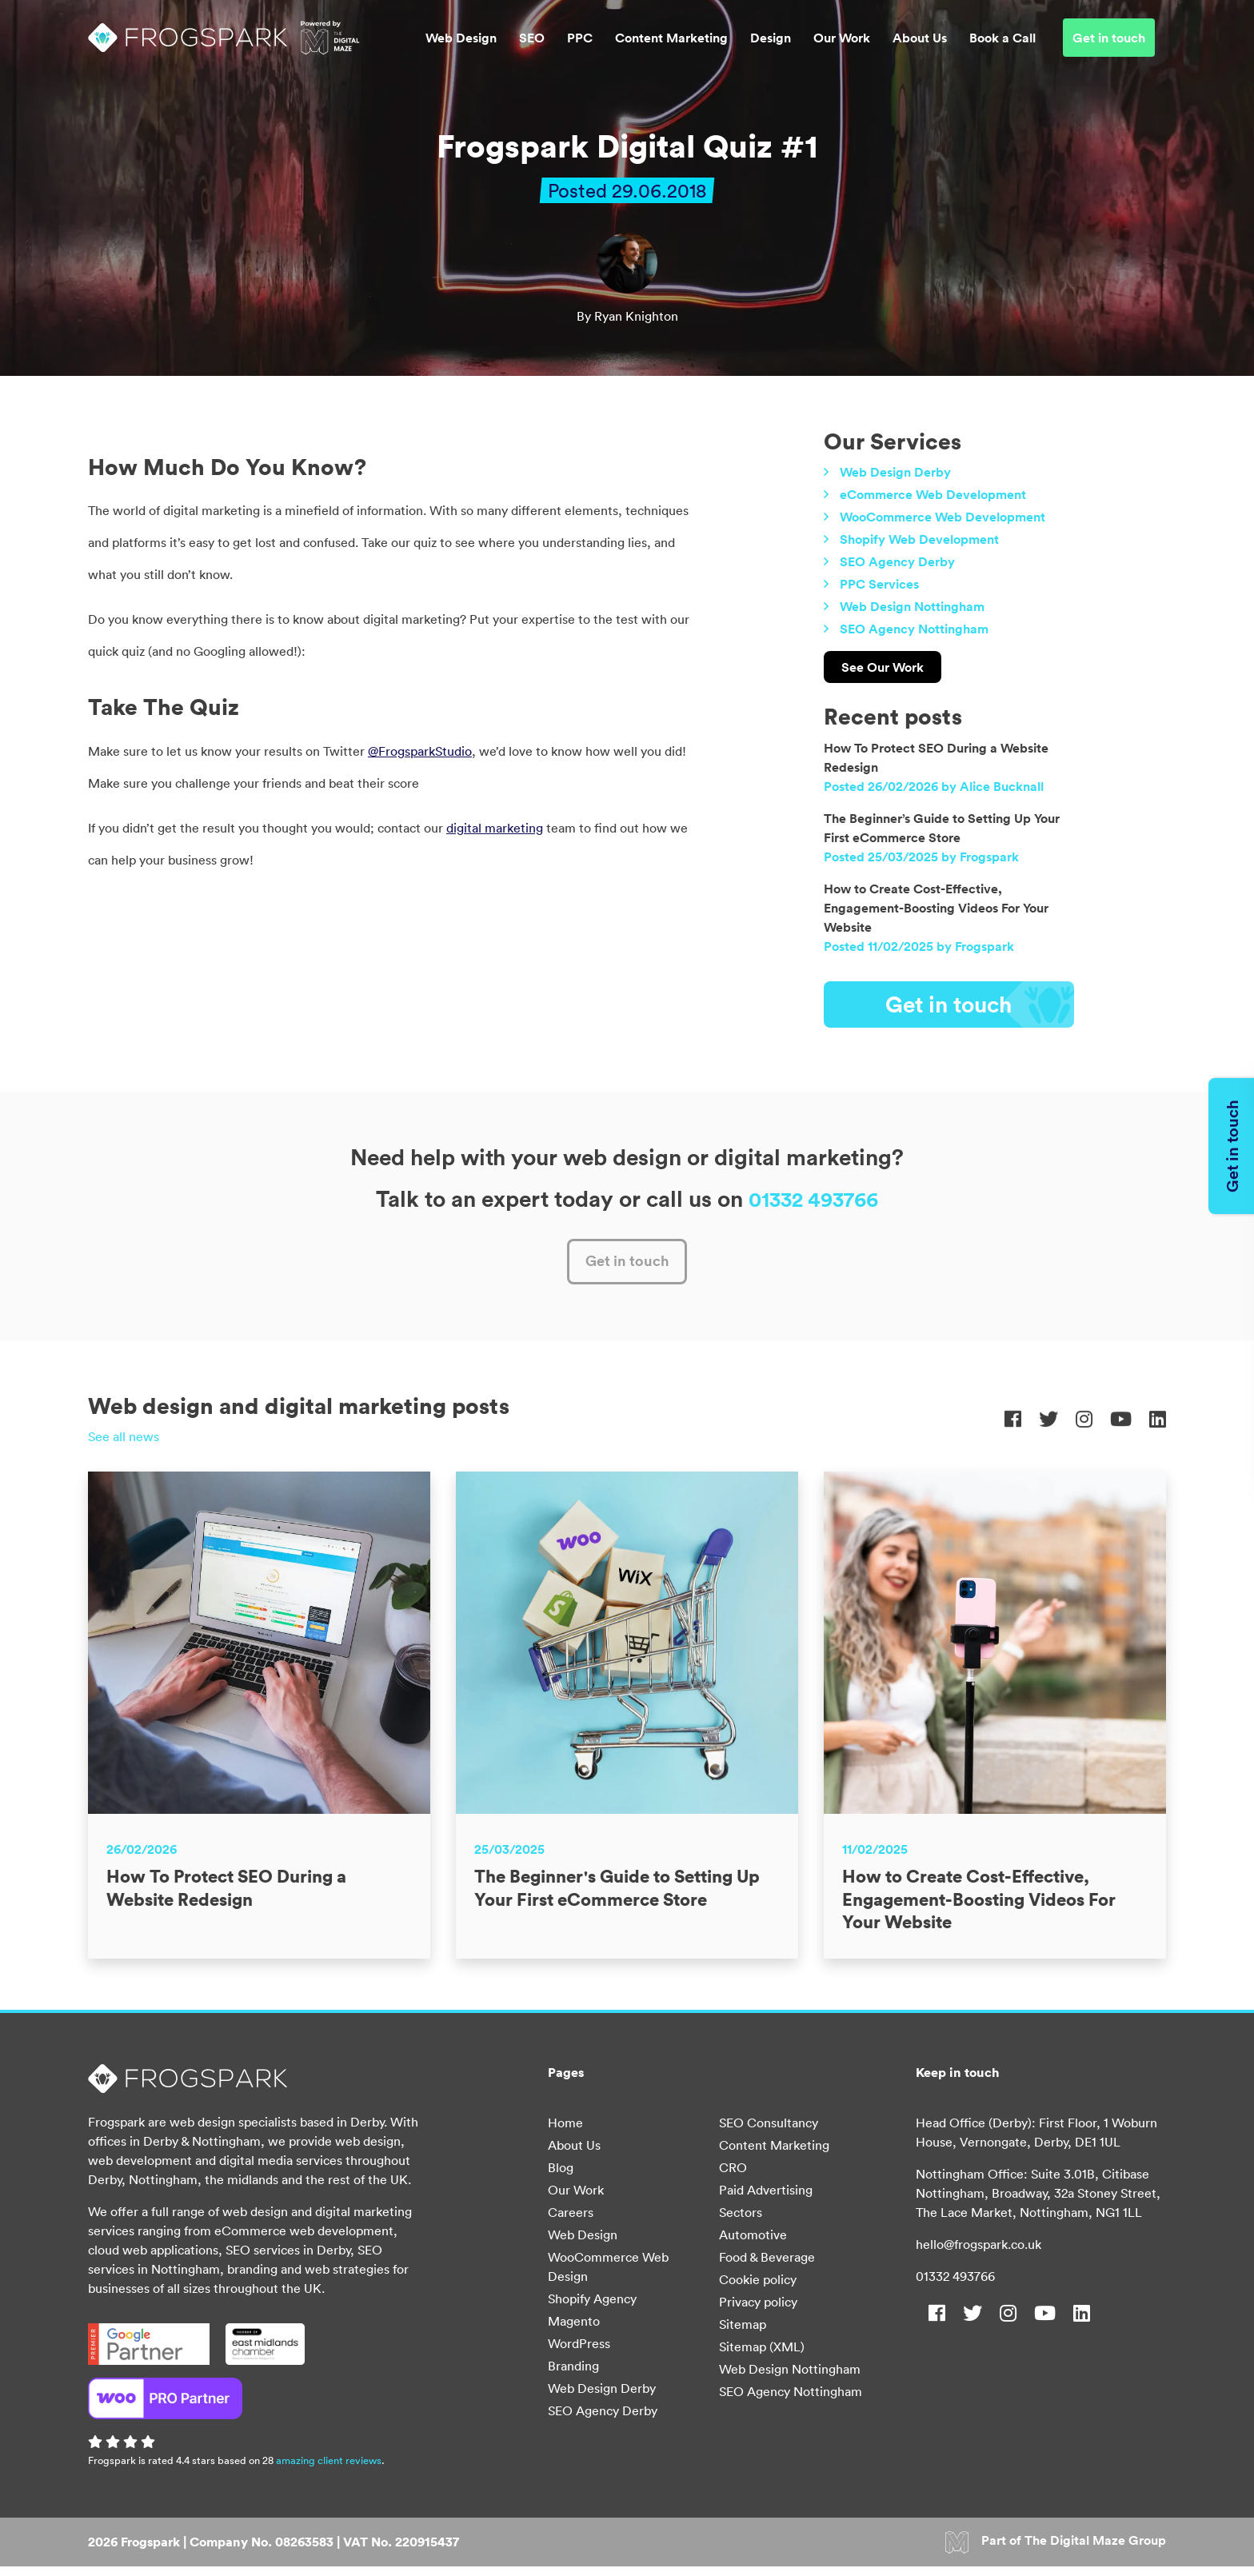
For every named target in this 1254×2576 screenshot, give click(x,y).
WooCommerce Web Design (608, 2276)
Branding (573, 2375)
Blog (560, 2177)
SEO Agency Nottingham (914, 629)
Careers (570, 2222)
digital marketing (494, 828)
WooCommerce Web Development (942, 517)
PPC (580, 45)
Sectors (740, 2222)
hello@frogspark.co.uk (978, 2254)
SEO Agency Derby (897, 561)
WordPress (579, 2353)
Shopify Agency (592, 2308)
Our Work (841, 45)
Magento (574, 2330)
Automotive (753, 2244)
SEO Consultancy (768, 2132)
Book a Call (1002, 45)
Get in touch (1108, 45)
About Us (920, 45)
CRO (733, 2177)
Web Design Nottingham (912, 606)
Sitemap (742, 2334)
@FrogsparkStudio (420, 751)
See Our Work (882, 667)
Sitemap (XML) (762, 2356)
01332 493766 (955, 2286)
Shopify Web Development (919, 539)
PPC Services (879, 584)
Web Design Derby (895, 472)
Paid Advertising (766, 2199)
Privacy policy (758, 2311)
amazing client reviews (328, 2469)
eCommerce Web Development (933, 494)
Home (565, 2132)
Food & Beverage (767, 2266)
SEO (532, 45)
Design (770, 45)
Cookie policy (758, 2289)
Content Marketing (671, 45)
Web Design (461, 45)
